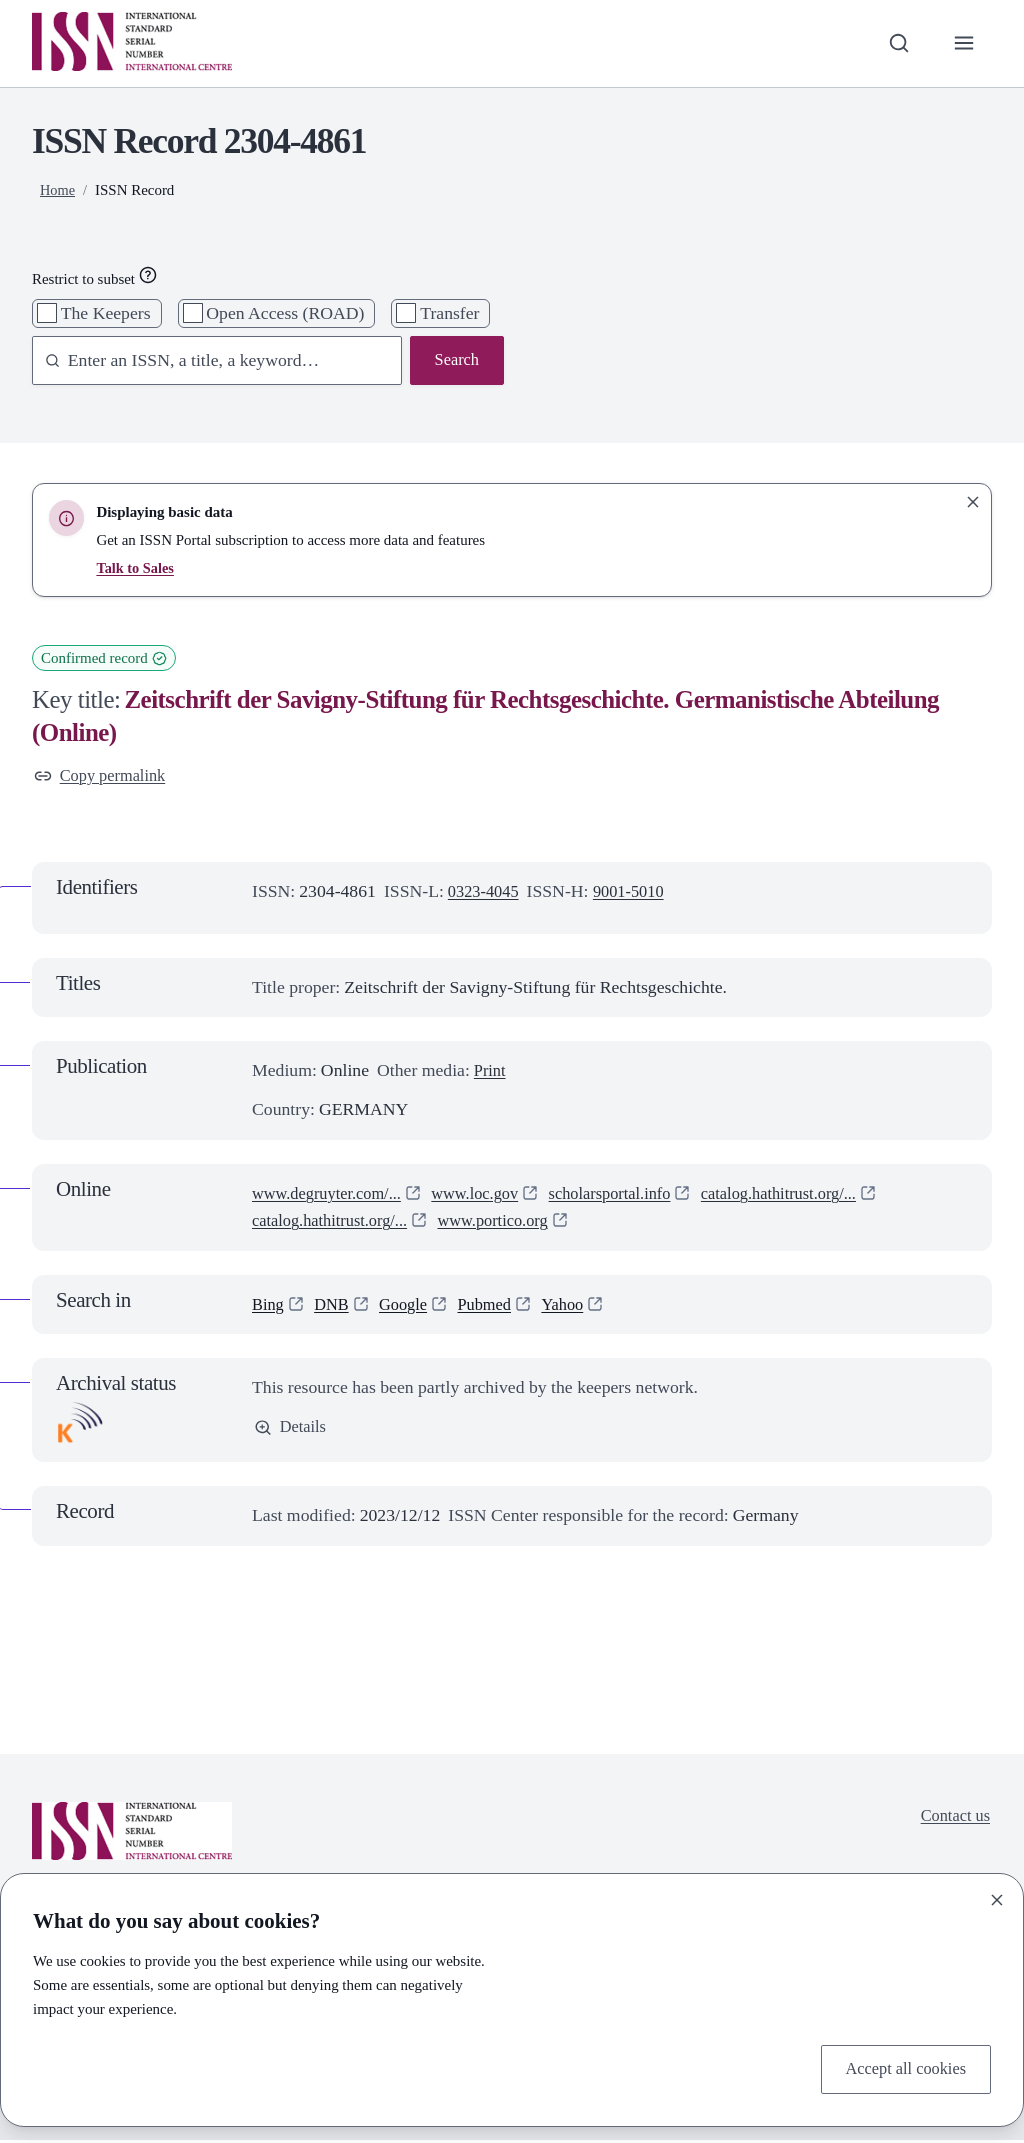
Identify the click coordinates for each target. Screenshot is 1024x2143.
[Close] (997, 1897)
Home (58, 190)
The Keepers (106, 313)
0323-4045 (486, 894)
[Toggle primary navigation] (962, 43)
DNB (335, 1306)
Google (411, 1306)
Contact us (952, 1819)
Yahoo (578, 1306)
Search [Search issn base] (455, 361)
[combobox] (207, 361)
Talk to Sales (136, 568)
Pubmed (496, 1306)
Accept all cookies (900, 2068)
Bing (269, 1306)
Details (292, 1431)
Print (491, 1073)
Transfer (449, 313)
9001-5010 (637, 894)
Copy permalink (104, 777)
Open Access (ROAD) (285, 313)
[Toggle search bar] (894, 43)
